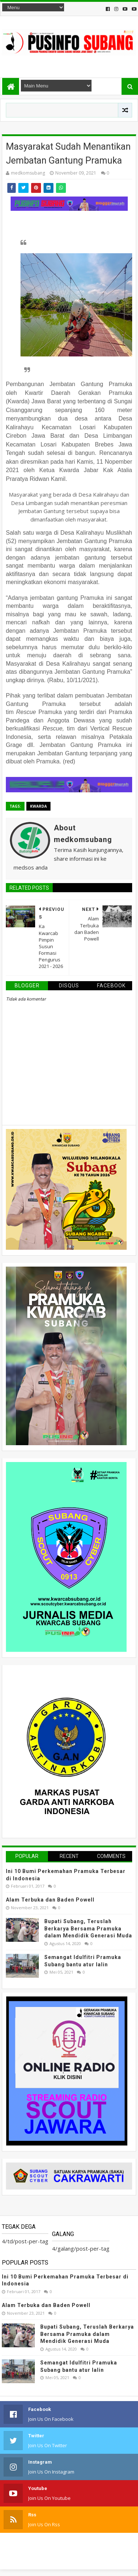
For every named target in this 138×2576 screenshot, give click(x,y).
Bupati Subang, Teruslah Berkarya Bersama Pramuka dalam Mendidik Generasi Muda (88, 1928)
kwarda (38, 806)
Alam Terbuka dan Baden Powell (50, 1900)
